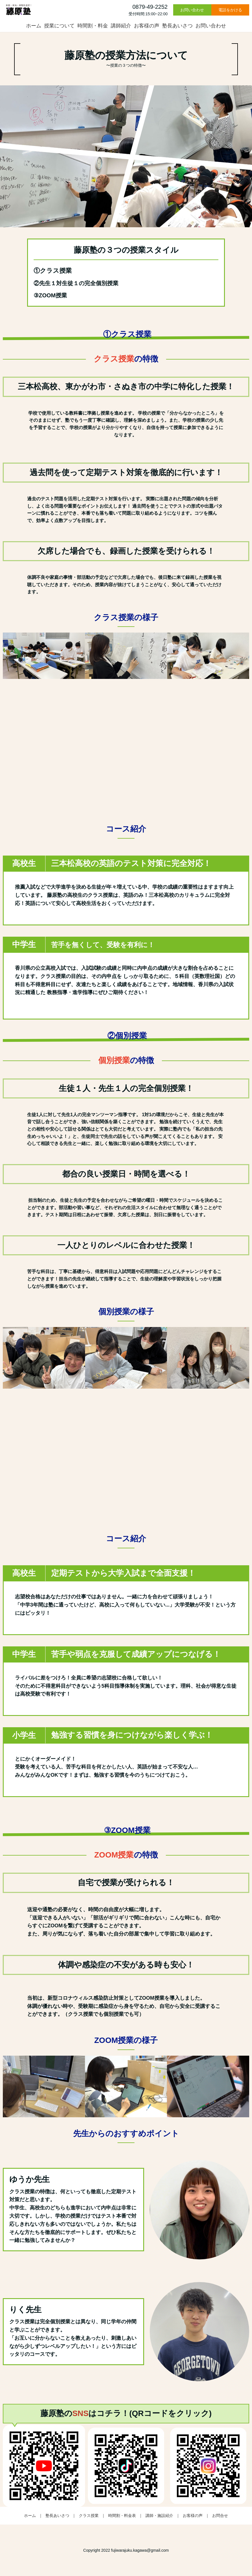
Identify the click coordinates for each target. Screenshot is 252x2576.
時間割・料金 (92, 26)
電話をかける (230, 10)
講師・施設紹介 (159, 2515)
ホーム (33, 26)
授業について (59, 26)
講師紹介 (121, 26)
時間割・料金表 (122, 2515)
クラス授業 (89, 2515)
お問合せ (220, 2515)
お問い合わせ (192, 10)
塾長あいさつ (177, 26)
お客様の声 (146, 26)
